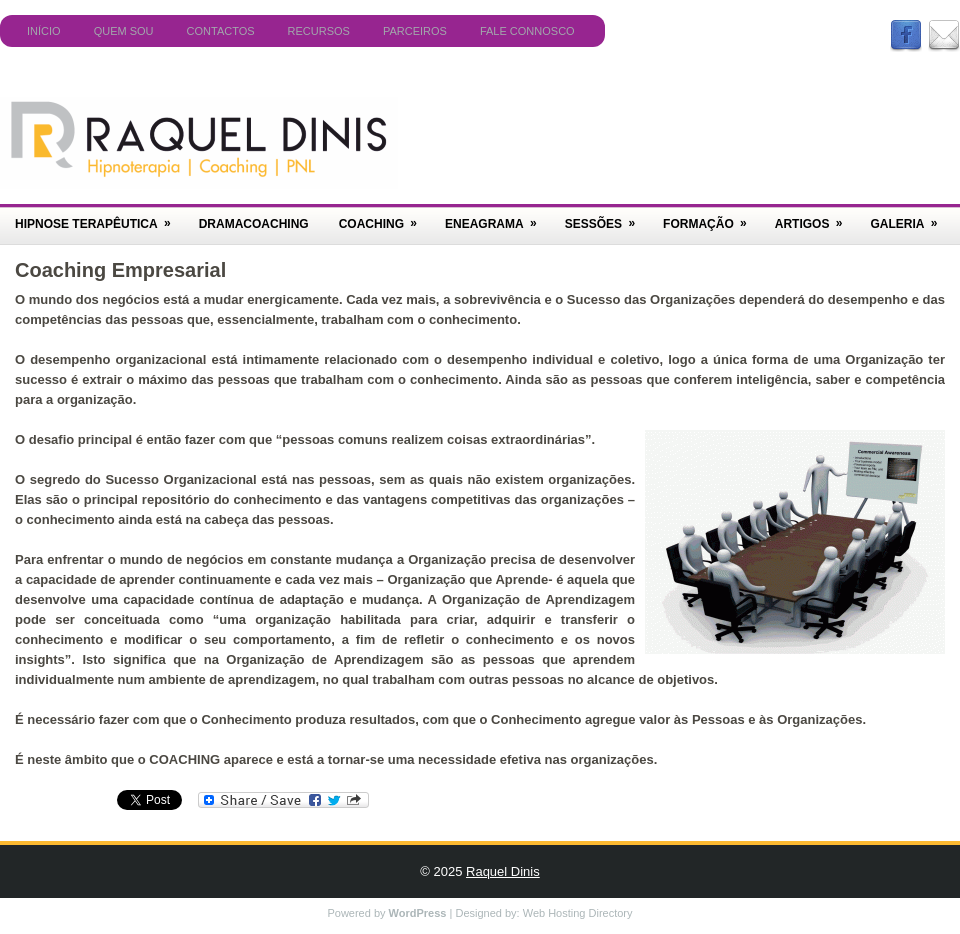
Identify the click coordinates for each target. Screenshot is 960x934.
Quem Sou (124, 31)
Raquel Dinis (503, 871)
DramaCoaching (254, 224)
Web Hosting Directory (578, 913)
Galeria (910, 217)
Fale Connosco (527, 31)
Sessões (606, 217)
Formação (711, 217)
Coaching (384, 217)
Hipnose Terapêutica (99, 217)
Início (44, 31)
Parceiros (415, 31)
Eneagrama (497, 217)
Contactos (221, 31)
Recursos (319, 31)
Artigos (815, 217)
